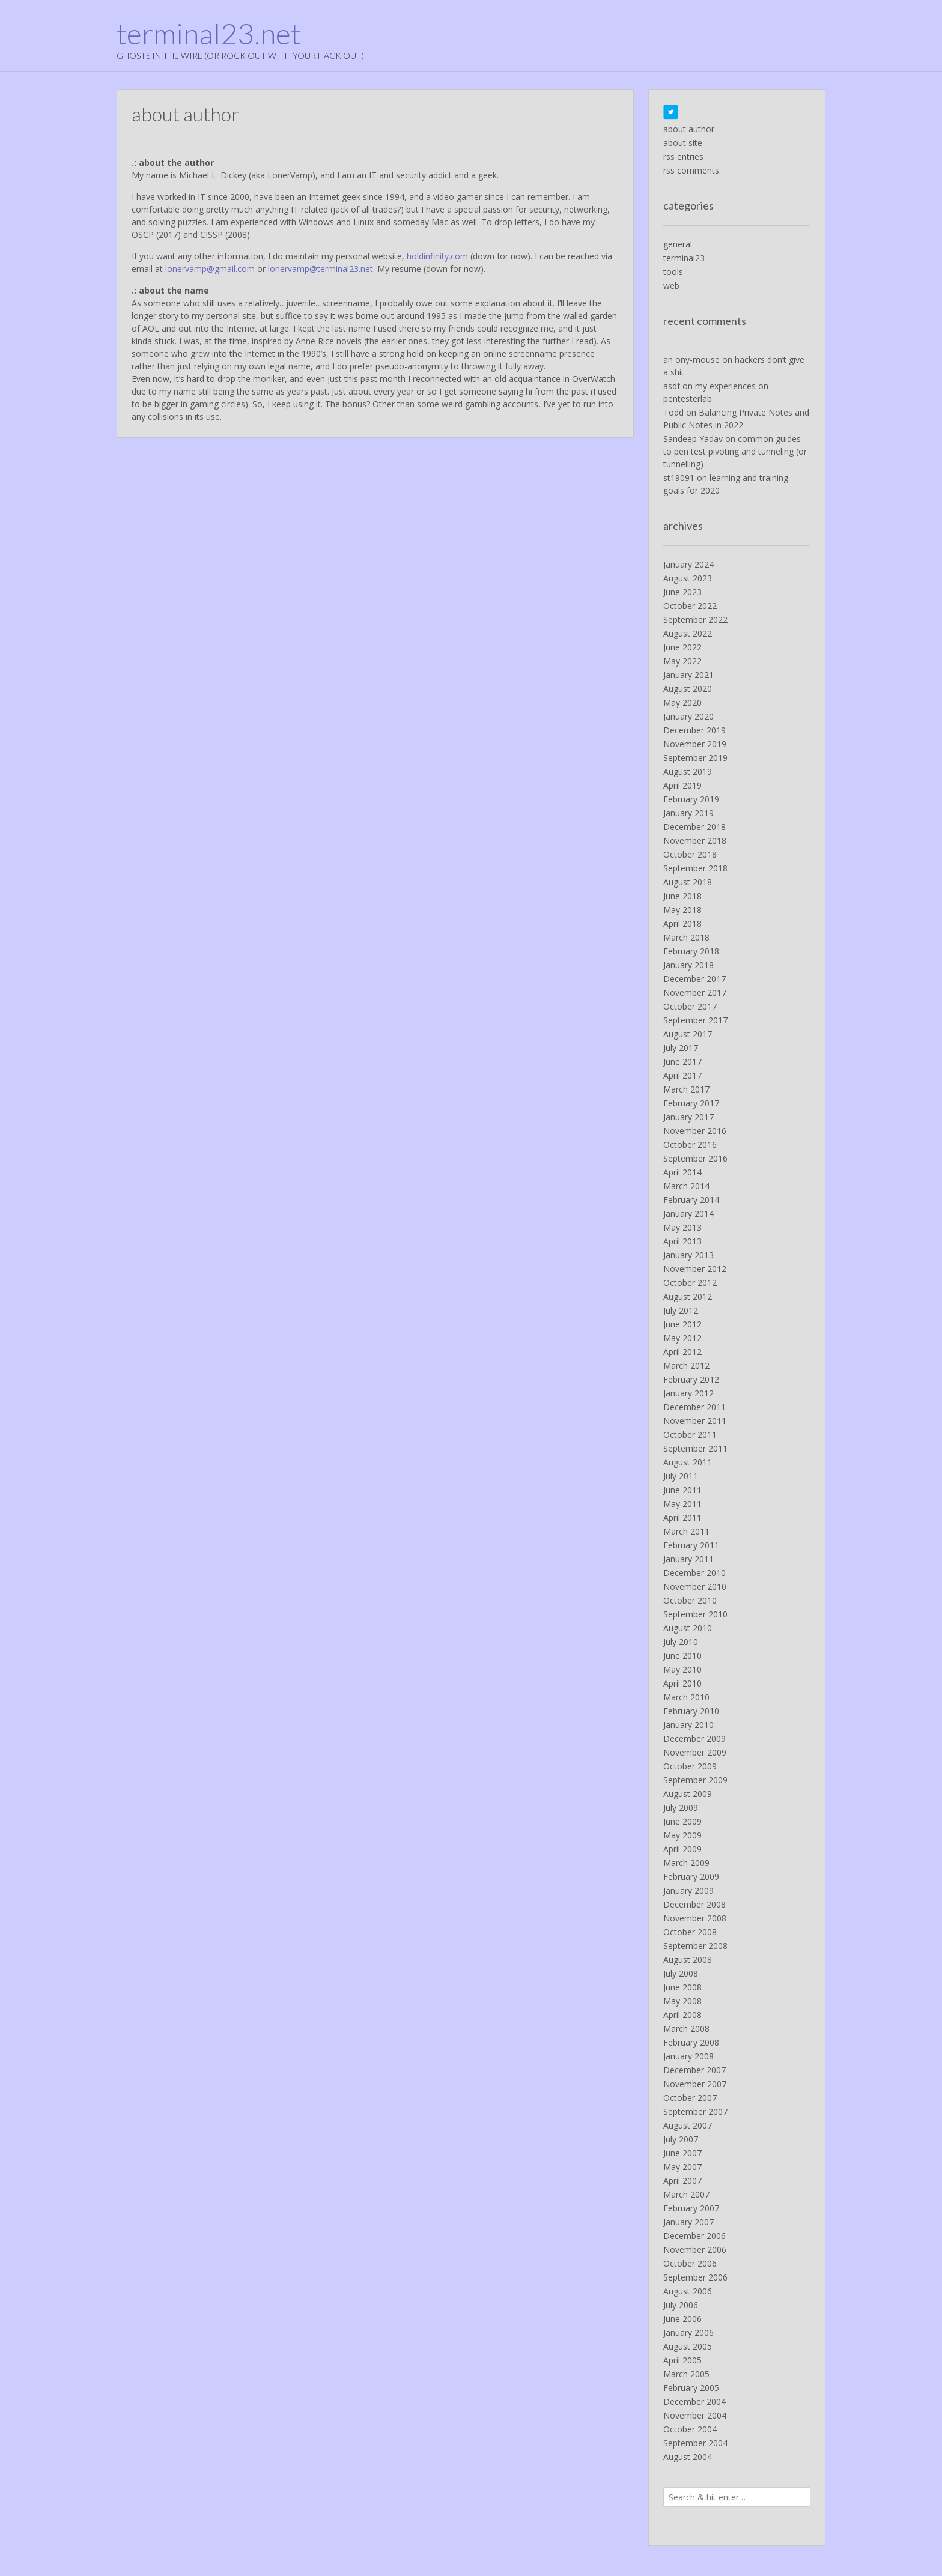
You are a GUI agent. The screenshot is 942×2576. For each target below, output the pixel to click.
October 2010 (690, 1600)
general (677, 244)
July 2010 (680, 1641)
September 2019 (695, 757)
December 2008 (694, 1904)
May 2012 (682, 1338)
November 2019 (694, 744)
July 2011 (680, 1476)
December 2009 (694, 1738)
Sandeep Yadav (693, 438)
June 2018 (682, 896)
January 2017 (688, 1117)
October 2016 (690, 1144)
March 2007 (686, 2194)
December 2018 (694, 826)
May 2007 (682, 2166)
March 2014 (686, 1186)
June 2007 (682, 2153)
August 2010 (687, 1628)
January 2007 (688, 2222)
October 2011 (690, 1434)
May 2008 (682, 2001)
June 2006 (682, 2318)
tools (673, 271)
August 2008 (687, 1959)
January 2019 (688, 813)
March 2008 (686, 2028)
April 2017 (682, 1075)
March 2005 (686, 2374)
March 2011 (686, 1531)
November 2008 (694, 1918)
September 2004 (695, 2443)
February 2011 (691, 1545)
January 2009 (688, 1890)
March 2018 (686, 937)
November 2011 (694, 1420)
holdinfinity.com (437, 256)
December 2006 (694, 2235)
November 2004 (694, 2415)
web (671, 285)
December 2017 (694, 978)
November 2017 (694, 992)
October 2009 (690, 1766)
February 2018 (691, 951)
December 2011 (694, 1407)
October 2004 (690, 2429)
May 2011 (682, 1503)
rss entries (683, 156)
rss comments (691, 170)
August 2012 (687, 1296)
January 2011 (688, 1559)
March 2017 (686, 1089)
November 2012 (694, 1268)
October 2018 (690, 854)
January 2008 (688, 2056)
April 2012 (682, 1351)
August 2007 (687, 2125)
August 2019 (687, 771)
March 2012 (686, 1365)
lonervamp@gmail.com (210, 268)
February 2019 (691, 799)
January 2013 (688, 1255)
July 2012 (680, 1310)
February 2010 (691, 1711)
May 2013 (682, 1227)
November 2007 (694, 2084)
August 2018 (687, 882)
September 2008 (695, 1945)
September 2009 (695, 1780)
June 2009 (682, 1821)
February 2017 (691, 1103)
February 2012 (691, 1379)
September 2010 (695, 1614)
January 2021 (688, 674)
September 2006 (695, 2277)
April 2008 (682, 2014)
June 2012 (682, 1324)
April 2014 (682, 1172)
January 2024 (688, 564)
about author (688, 129)
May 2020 (682, 702)
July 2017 (680, 1047)
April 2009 (682, 1849)
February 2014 (691, 1199)
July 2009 (680, 1807)
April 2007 (682, 2180)
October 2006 (690, 2263)
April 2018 (682, 923)
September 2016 (695, 1158)
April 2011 (682, 1517)
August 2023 (687, 578)
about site (682, 142)
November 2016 (694, 1130)
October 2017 (690, 1006)
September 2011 (695, 1448)
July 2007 (680, 2139)
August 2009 (687, 1793)
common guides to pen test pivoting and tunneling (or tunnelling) (735, 451)
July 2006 (680, 2305)
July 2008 (680, 1973)
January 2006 (688, 2332)
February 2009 (691, 1876)
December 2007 (694, 2070)
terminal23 (684, 258)
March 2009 (686, 1862)
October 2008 (690, 1932)
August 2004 (687, 2456)
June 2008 (682, 1987)
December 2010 (694, 1572)
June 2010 (682, 1655)
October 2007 (690, 2097)
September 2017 (695, 1020)
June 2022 (682, 647)
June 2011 (682, 1490)
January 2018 (688, 965)
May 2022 (682, 661)
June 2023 (682, 592)
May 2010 (682, 1669)
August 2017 (687, 1034)
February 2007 (691, 2208)
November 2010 (694, 1586)
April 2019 (682, 785)
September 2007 (695, 2111)
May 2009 (682, 1835)
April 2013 (682, 1241)
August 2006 (687, 2291)
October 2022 (690, 605)
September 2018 (695, 868)
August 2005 (687, 2346)
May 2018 (682, 909)
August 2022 (687, 633)
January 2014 (688, 1213)
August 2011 (687, 1462)
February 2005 (691, 2387)
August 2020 (687, 688)
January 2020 (688, 716)
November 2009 (694, 1752)
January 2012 (688, 1393)
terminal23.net (209, 33)
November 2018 (694, 840)
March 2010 (686, 1697)
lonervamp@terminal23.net (320, 268)
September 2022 (695, 619)
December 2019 (694, 730)
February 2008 (691, 2042)
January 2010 (688, 1724)
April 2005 (682, 2360)
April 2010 (682, 1683)
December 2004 (694, 2401)
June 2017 (682, 1061)
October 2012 (690, 1282)
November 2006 (694, 2249)
